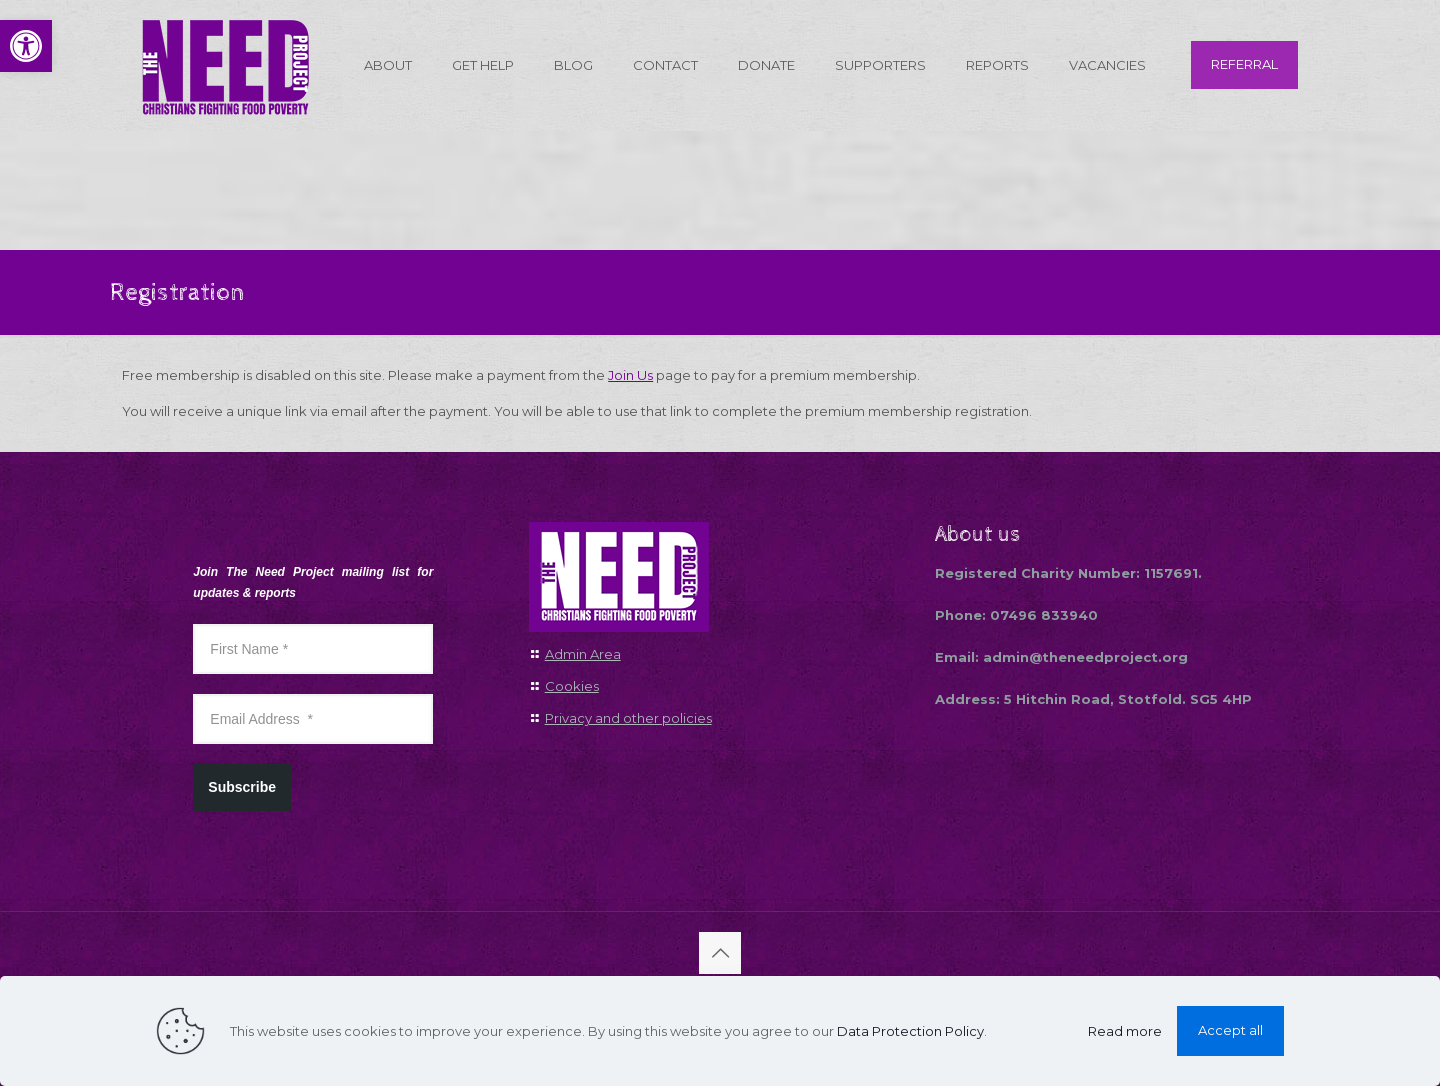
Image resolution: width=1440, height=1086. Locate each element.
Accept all (1230, 1030)
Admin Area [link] (583, 654)
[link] (26, 46)
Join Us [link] (630, 375)
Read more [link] (1125, 1031)
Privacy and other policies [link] (628, 718)
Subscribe (242, 787)
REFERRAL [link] (1244, 64)
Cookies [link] (572, 686)
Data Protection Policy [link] (910, 1031)
